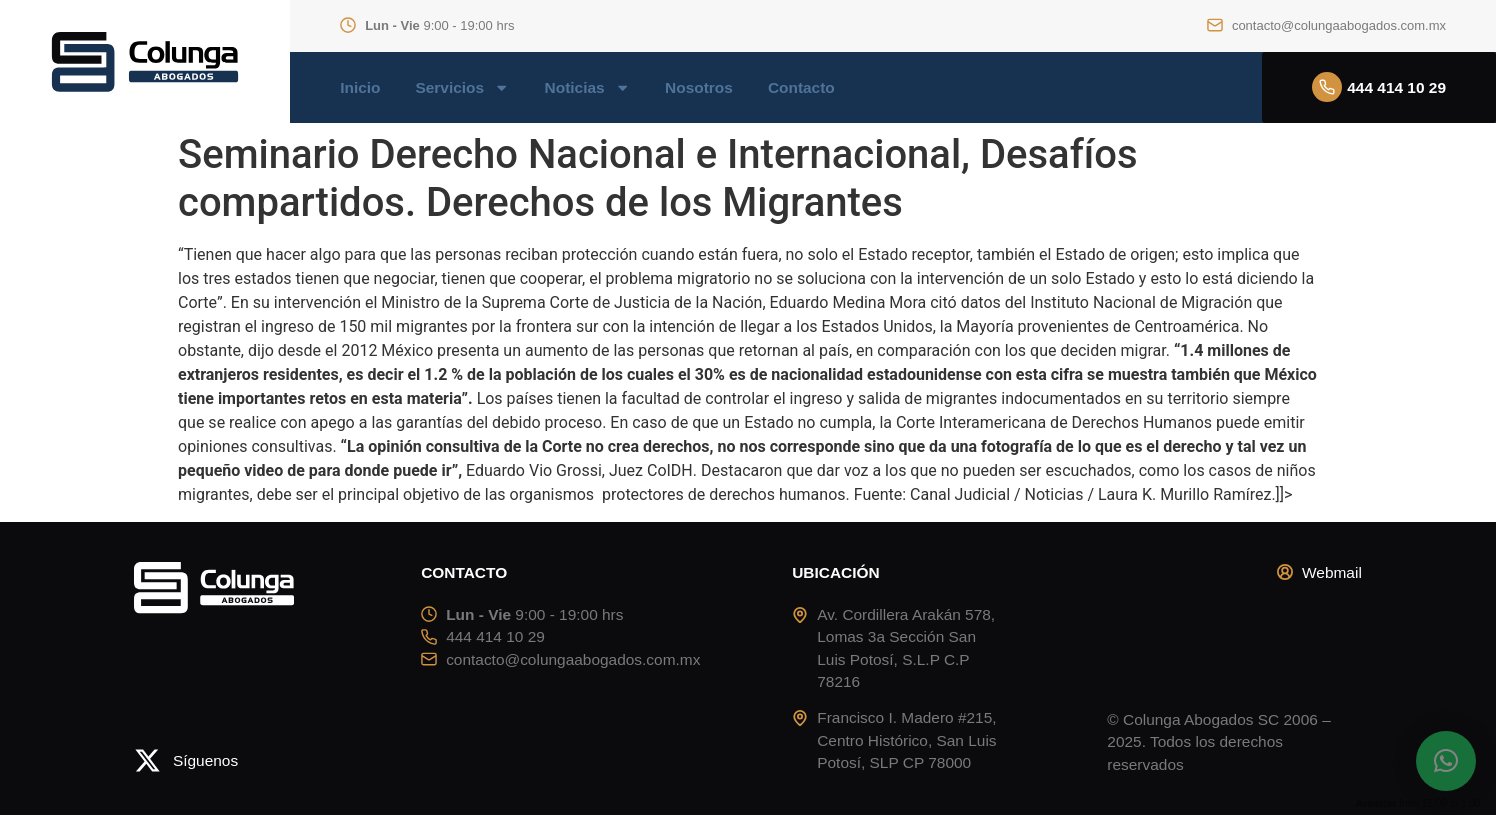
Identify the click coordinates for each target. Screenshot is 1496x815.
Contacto (801, 88)
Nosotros (699, 88)
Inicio (360, 88)
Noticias (588, 88)
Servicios (462, 88)
